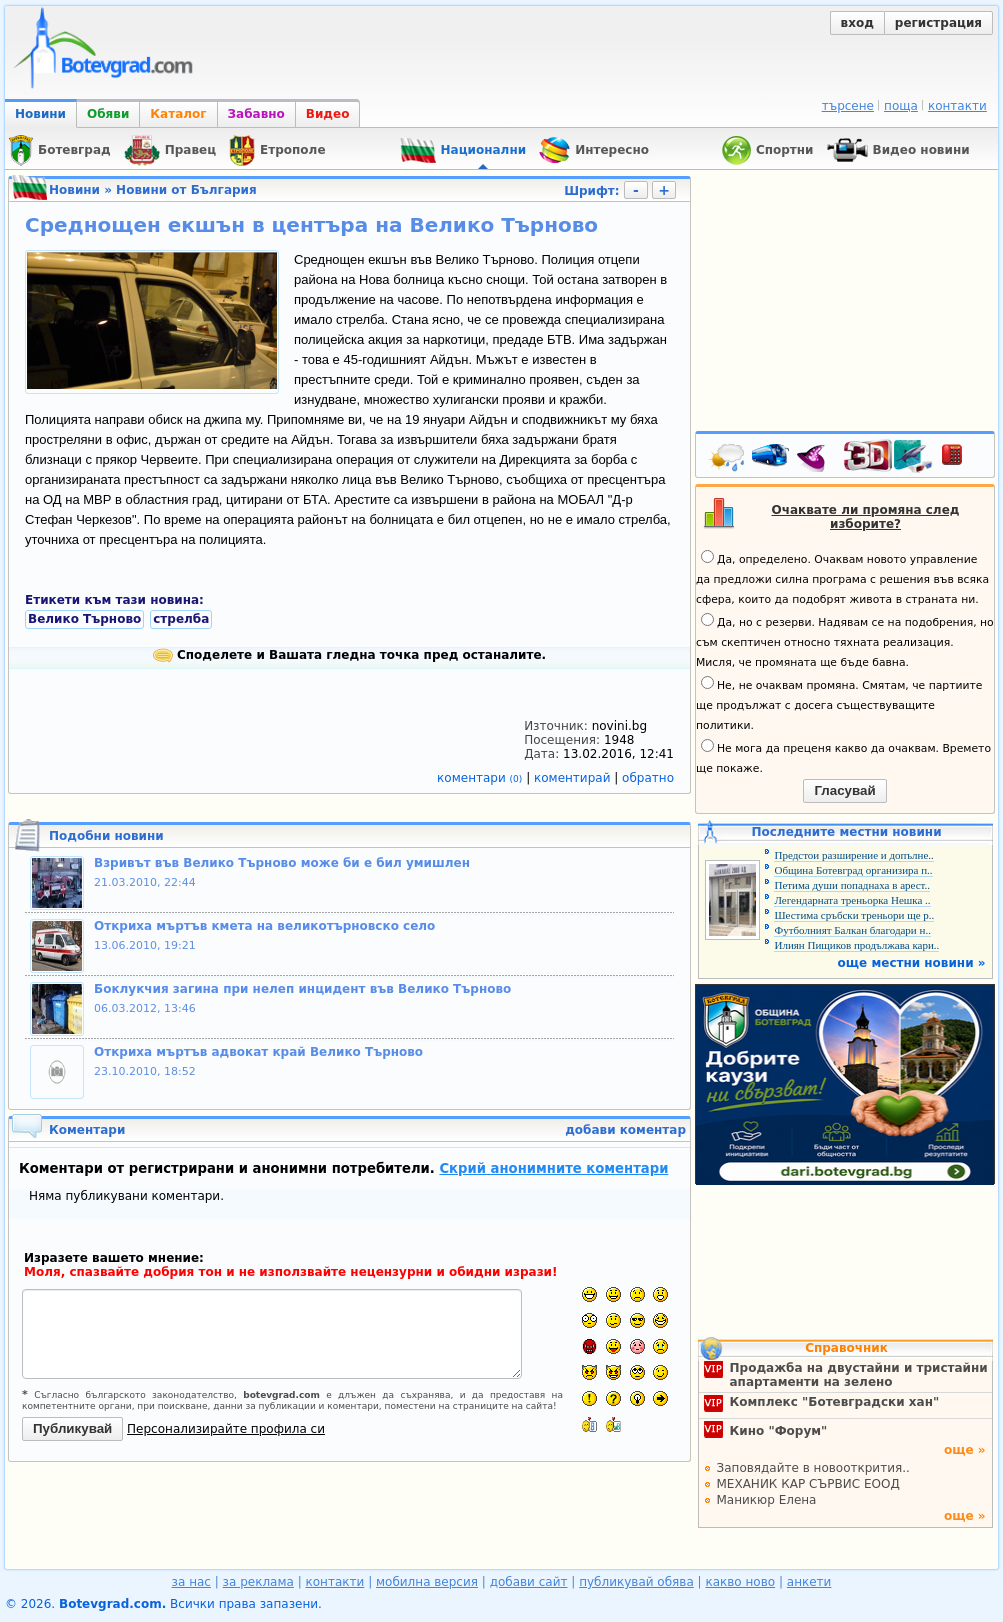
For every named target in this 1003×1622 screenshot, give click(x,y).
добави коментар (625, 1130)
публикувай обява (636, 1582)
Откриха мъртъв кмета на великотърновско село (264, 926)
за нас (191, 1582)
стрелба (181, 619)
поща (901, 106)
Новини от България (186, 190)
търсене (848, 106)
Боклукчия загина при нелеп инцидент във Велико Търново (302, 989)
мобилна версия (427, 1582)
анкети (809, 1582)
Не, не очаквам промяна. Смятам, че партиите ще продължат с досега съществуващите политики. (839, 704)
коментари (481, 778)
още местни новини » (912, 963)
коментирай (574, 778)
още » (965, 1450)
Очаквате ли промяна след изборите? (866, 517)
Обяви (108, 114)
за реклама (258, 1582)
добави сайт (529, 1582)
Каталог (178, 114)
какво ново (740, 1582)
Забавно (256, 114)
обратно (648, 778)
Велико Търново (84, 619)
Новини (40, 114)
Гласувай (844, 790)
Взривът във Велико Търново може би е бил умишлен (282, 863)
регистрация (938, 23)
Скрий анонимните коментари (553, 1168)
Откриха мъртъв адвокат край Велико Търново (258, 1052)
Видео (328, 114)
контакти (957, 106)
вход (857, 23)
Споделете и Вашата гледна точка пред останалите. (349, 655)
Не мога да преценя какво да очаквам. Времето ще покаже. (843, 757)
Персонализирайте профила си (226, 1429)
